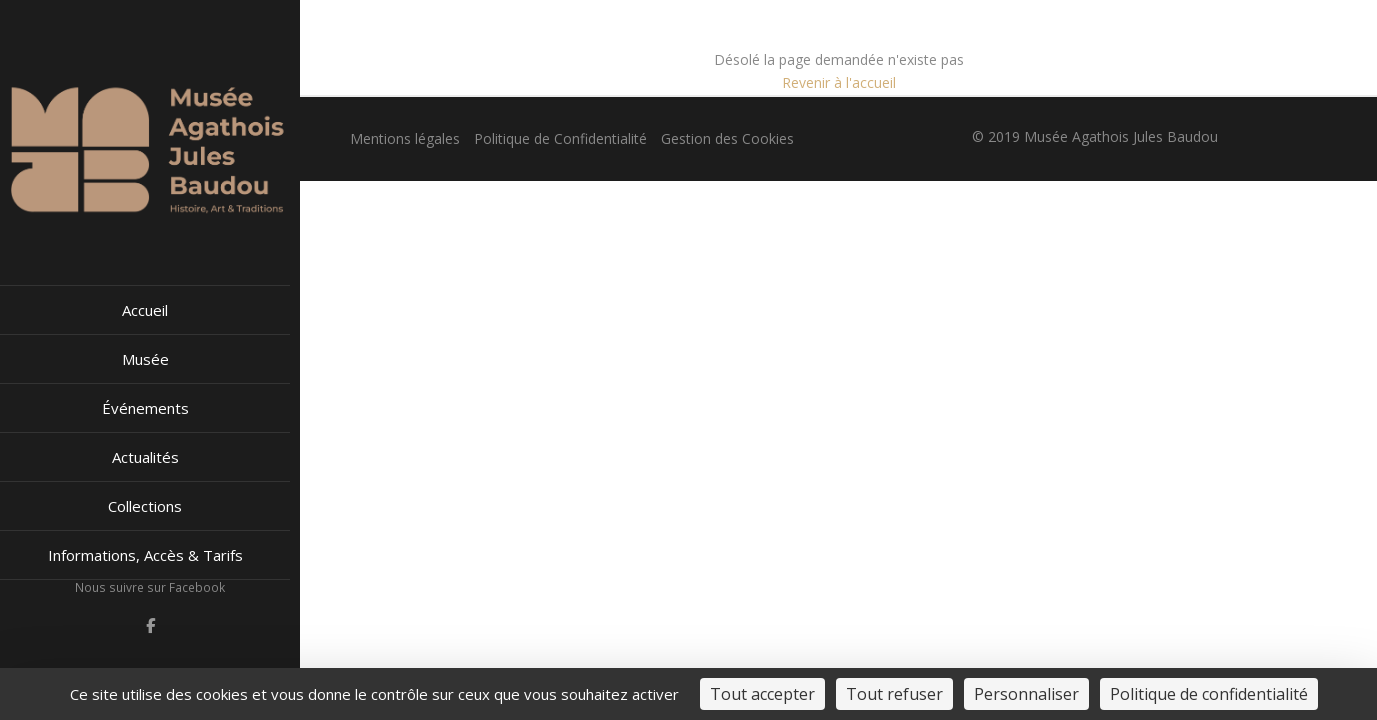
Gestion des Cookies (727, 138)
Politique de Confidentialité (560, 138)
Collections (145, 506)
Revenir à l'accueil (839, 82)
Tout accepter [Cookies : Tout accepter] (762, 694)
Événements (145, 408)
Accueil (145, 310)
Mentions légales (405, 138)
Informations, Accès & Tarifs (145, 555)
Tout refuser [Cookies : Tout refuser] (894, 694)
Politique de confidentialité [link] (1209, 694)
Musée (145, 359)
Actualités (145, 457)
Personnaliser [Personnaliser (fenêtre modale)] (1026, 694)
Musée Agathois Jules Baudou (1121, 136)
